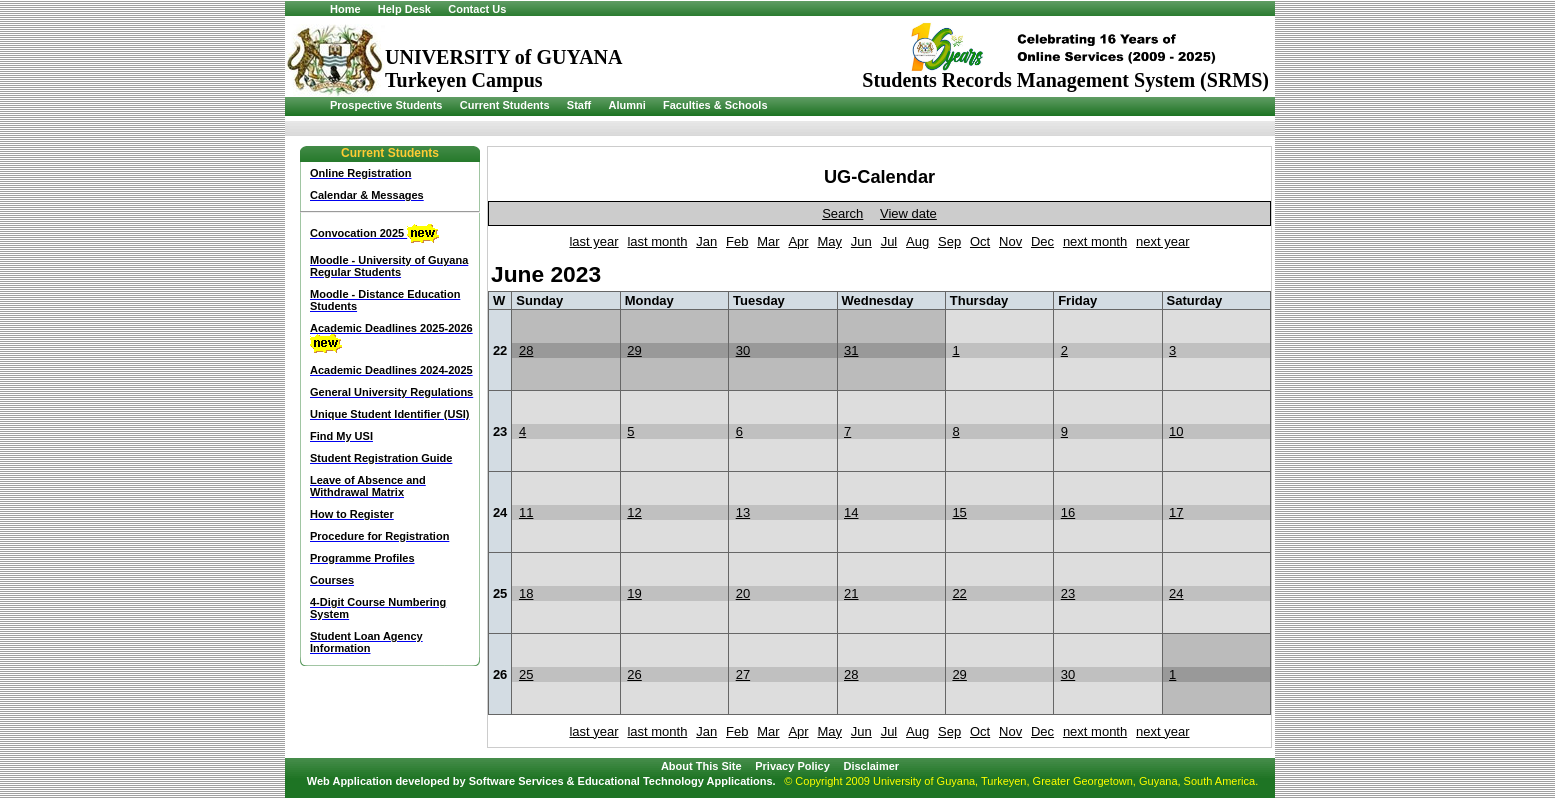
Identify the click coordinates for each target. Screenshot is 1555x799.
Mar (768, 241)
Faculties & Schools (715, 105)
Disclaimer (871, 766)
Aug (917, 241)
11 (526, 512)
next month (1095, 241)
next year (1162, 241)
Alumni (626, 105)
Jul (889, 241)
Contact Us (477, 9)
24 (1176, 593)
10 (1176, 431)
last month (657, 241)
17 (1176, 512)
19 (634, 593)
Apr (798, 241)
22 (959, 593)
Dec (1042, 241)
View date (908, 213)
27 (743, 674)
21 (851, 593)
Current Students (505, 105)
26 (634, 674)
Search (842, 213)
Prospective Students (386, 105)
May (829, 241)
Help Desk (404, 9)
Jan (706, 241)
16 (1068, 512)
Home (345, 9)
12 (634, 512)
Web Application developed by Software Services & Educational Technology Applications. (541, 781)
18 (526, 593)
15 (959, 512)
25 (526, 674)
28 (526, 350)
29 (634, 350)
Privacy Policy (792, 766)
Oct (980, 241)
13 (743, 512)
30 (743, 350)
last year (593, 241)
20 (743, 593)
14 (851, 512)
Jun (861, 241)
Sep (949, 241)
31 (851, 350)
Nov (1010, 241)
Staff (579, 105)
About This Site (701, 766)
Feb (737, 241)
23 (1068, 593)
